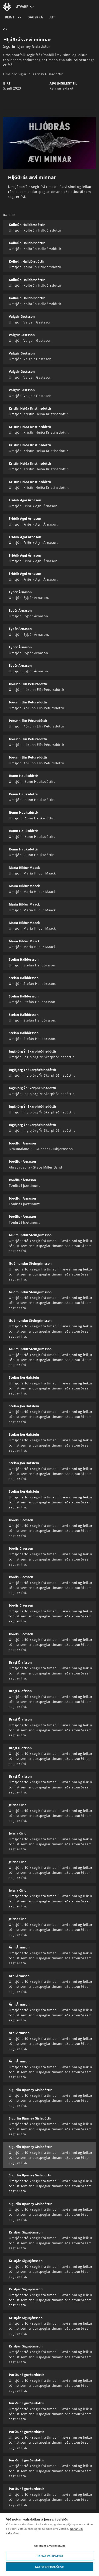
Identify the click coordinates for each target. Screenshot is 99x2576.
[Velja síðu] (31, 6)
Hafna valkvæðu (49, 2556)
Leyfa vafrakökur (49, 2566)
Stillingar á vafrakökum (49, 2545)
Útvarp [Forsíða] (22, 6)
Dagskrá (35, 17)
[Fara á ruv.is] (7, 7)
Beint (9, 17)
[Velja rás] (19, 17)
